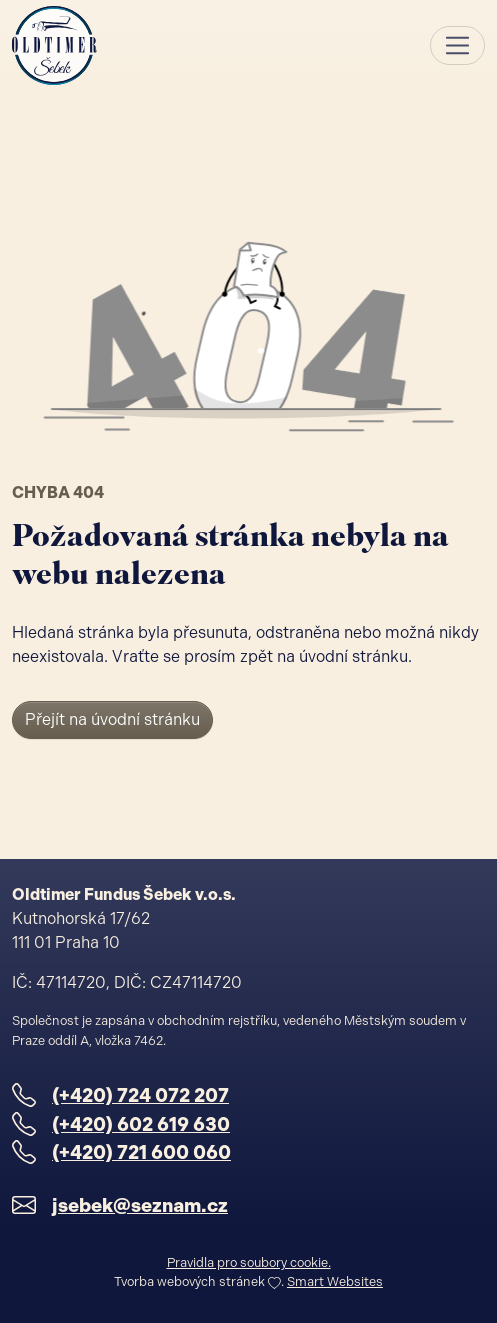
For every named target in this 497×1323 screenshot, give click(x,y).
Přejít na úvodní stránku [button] (112, 719)
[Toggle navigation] (457, 45)
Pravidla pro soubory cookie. (249, 1262)
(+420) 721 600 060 (141, 1152)
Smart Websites (335, 1281)
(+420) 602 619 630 (141, 1124)
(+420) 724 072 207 (140, 1095)
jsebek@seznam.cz (140, 1205)
